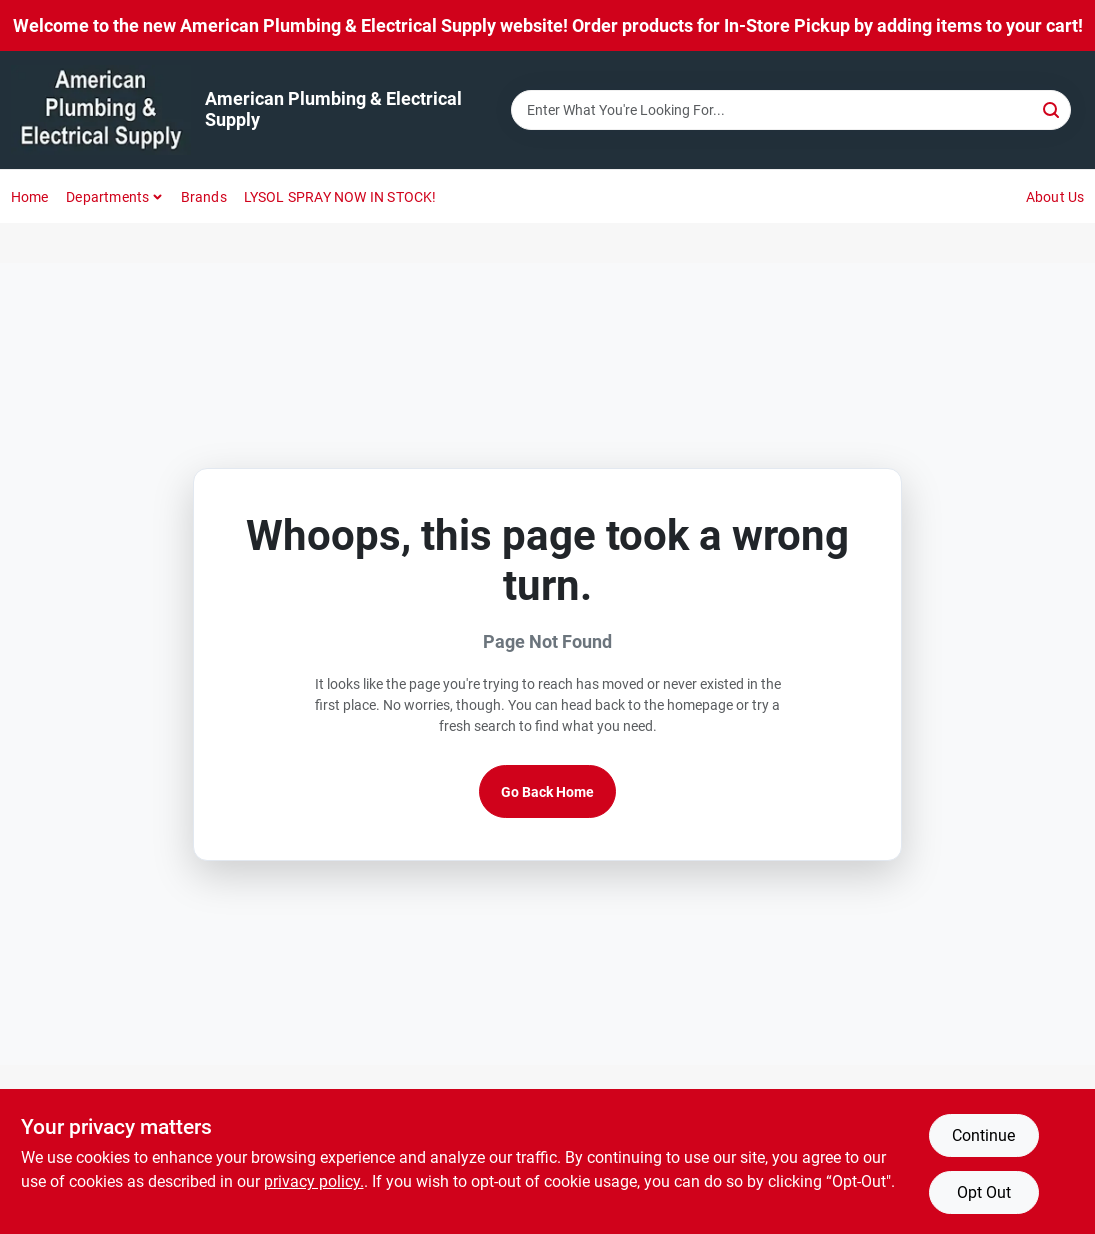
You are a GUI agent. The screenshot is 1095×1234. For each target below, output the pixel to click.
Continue (983, 1135)
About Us (1055, 197)
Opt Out (984, 1192)
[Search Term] (791, 110)
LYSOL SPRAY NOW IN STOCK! (340, 197)
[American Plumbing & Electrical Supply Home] (101, 110)
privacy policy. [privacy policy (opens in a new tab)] (314, 1181)
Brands (204, 197)
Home (30, 197)
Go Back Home (547, 792)
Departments (107, 197)
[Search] (1052, 108)
